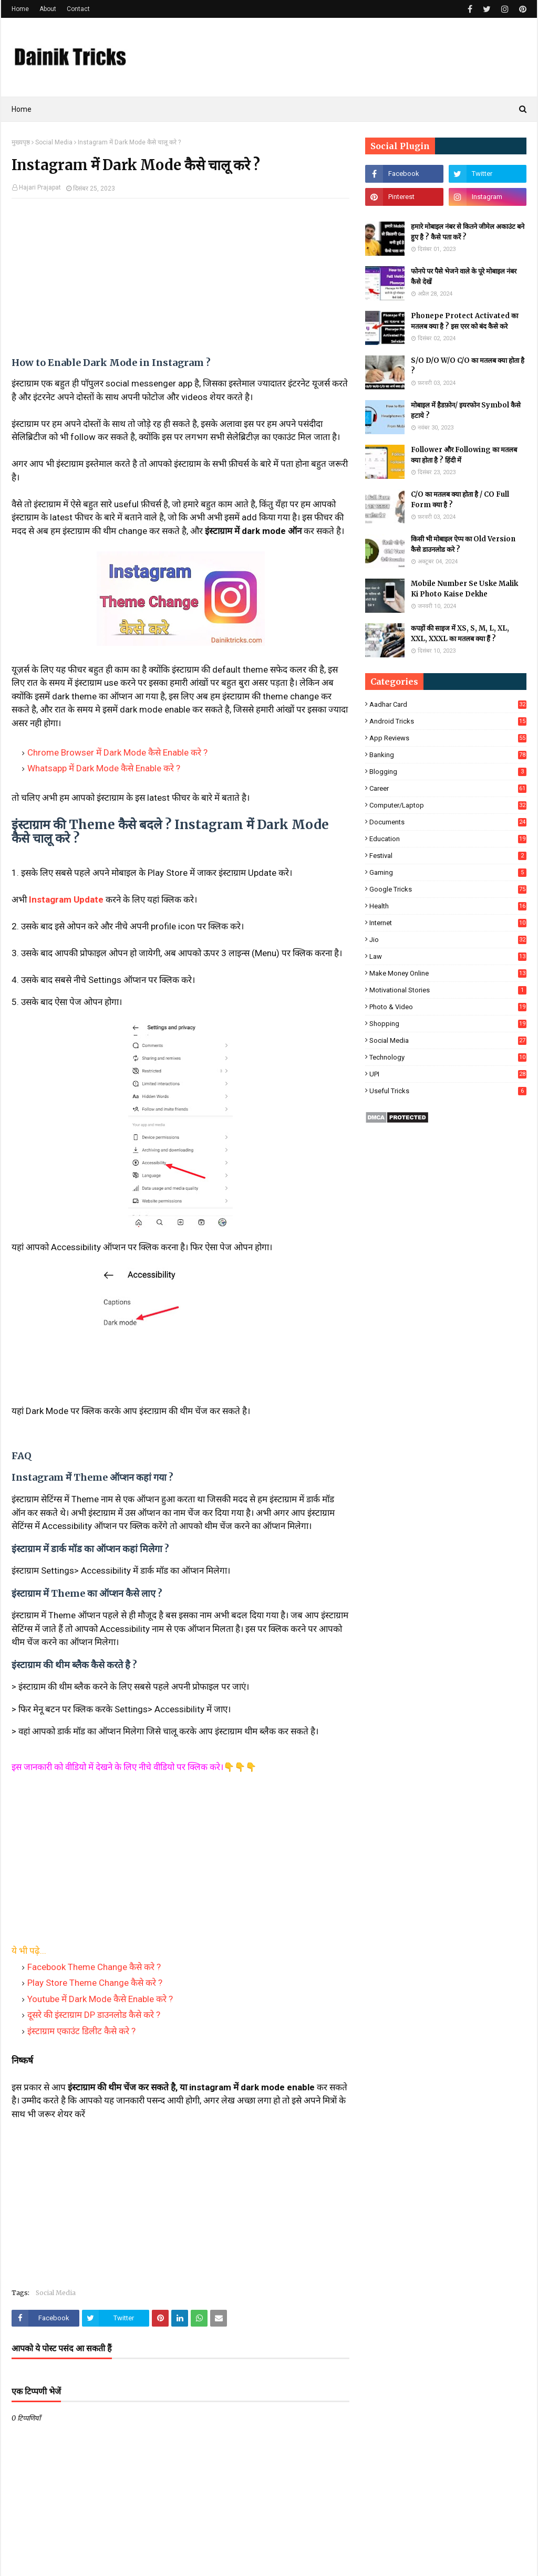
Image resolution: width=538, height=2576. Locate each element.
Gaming (447, 872)
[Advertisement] (180, 282)
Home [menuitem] (22, 109)
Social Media (54, 142)
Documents (447, 822)
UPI (447, 1074)
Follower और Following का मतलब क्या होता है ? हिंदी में (464, 455)
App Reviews (447, 738)
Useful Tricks (447, 1091)
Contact (78, 9)
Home (20, 9)
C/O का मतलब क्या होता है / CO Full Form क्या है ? (460, 499)
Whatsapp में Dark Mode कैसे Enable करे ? (103, 768)
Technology (447, 1057)
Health (447, 906)
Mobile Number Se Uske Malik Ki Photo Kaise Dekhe (464, 589)
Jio (447, 940)
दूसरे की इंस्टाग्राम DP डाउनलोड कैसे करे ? (93, 2014)
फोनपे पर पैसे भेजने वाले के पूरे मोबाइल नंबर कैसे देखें (463, 276)
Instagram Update (66, 899)
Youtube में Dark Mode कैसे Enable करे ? (100, 1999)
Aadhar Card (447, 704)
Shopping (447, 1024)
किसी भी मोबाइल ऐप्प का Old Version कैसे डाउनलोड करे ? (463, 544)
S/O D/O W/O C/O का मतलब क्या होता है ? (467, 365)
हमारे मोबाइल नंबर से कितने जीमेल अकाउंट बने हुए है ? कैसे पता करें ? (467, 232)
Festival (447, 856)
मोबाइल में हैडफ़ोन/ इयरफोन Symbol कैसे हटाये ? (466, 410)
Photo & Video (447, 1007)
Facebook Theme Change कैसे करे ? (94, 1967)
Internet (447, 923)
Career (447, 788)
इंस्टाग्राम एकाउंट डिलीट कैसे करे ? (81, 2031)
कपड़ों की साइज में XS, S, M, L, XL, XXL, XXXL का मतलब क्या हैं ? (460, 633)
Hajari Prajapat (40, 187)
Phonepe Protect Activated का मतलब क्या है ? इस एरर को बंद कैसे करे (464, 321)
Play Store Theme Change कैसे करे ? (94, 1982)
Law (447, 956)
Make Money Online (447, 973)
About (47, 9)
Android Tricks (447, 721)
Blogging (447, 772)
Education (447, 839)
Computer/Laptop (447, 805)
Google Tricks (447, 889)
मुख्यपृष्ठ (21, 142)
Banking (447, 755)
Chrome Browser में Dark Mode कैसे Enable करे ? (117, 752)
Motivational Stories (447, 990)
